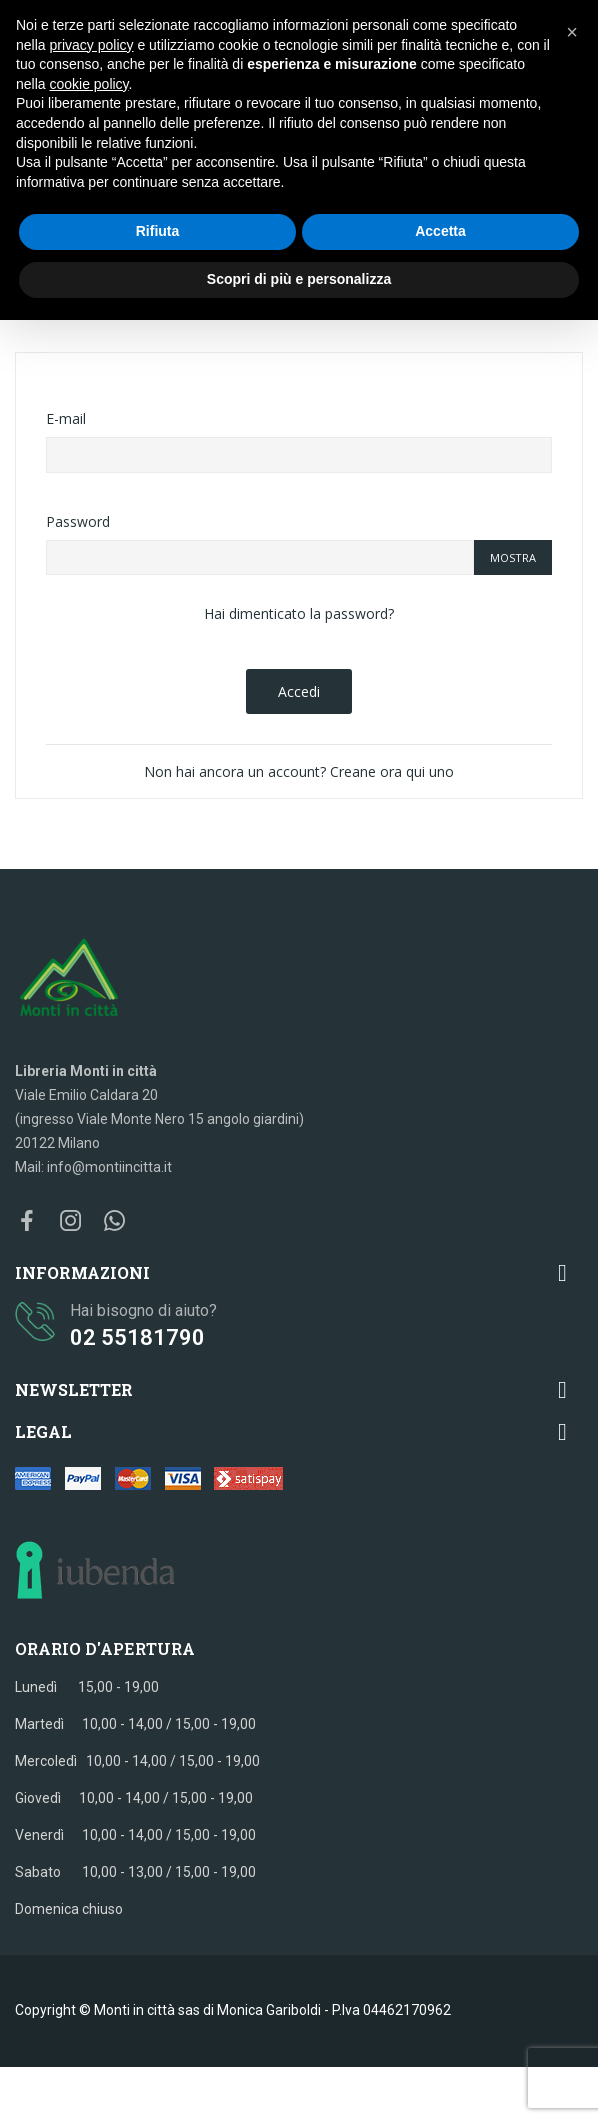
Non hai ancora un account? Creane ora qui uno (299, 771)
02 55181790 (137, 1337)
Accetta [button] (440, 231)
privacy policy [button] (91, 45)
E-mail (66, 418)
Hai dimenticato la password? (299, 613)
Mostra (513, 557)
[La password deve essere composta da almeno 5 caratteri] (260, 558)
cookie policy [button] (88, 84)
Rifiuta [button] (158, 231)
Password (78, 521)
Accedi (299, 691)
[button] (572, 32)
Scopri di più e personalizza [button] (299, 279)
